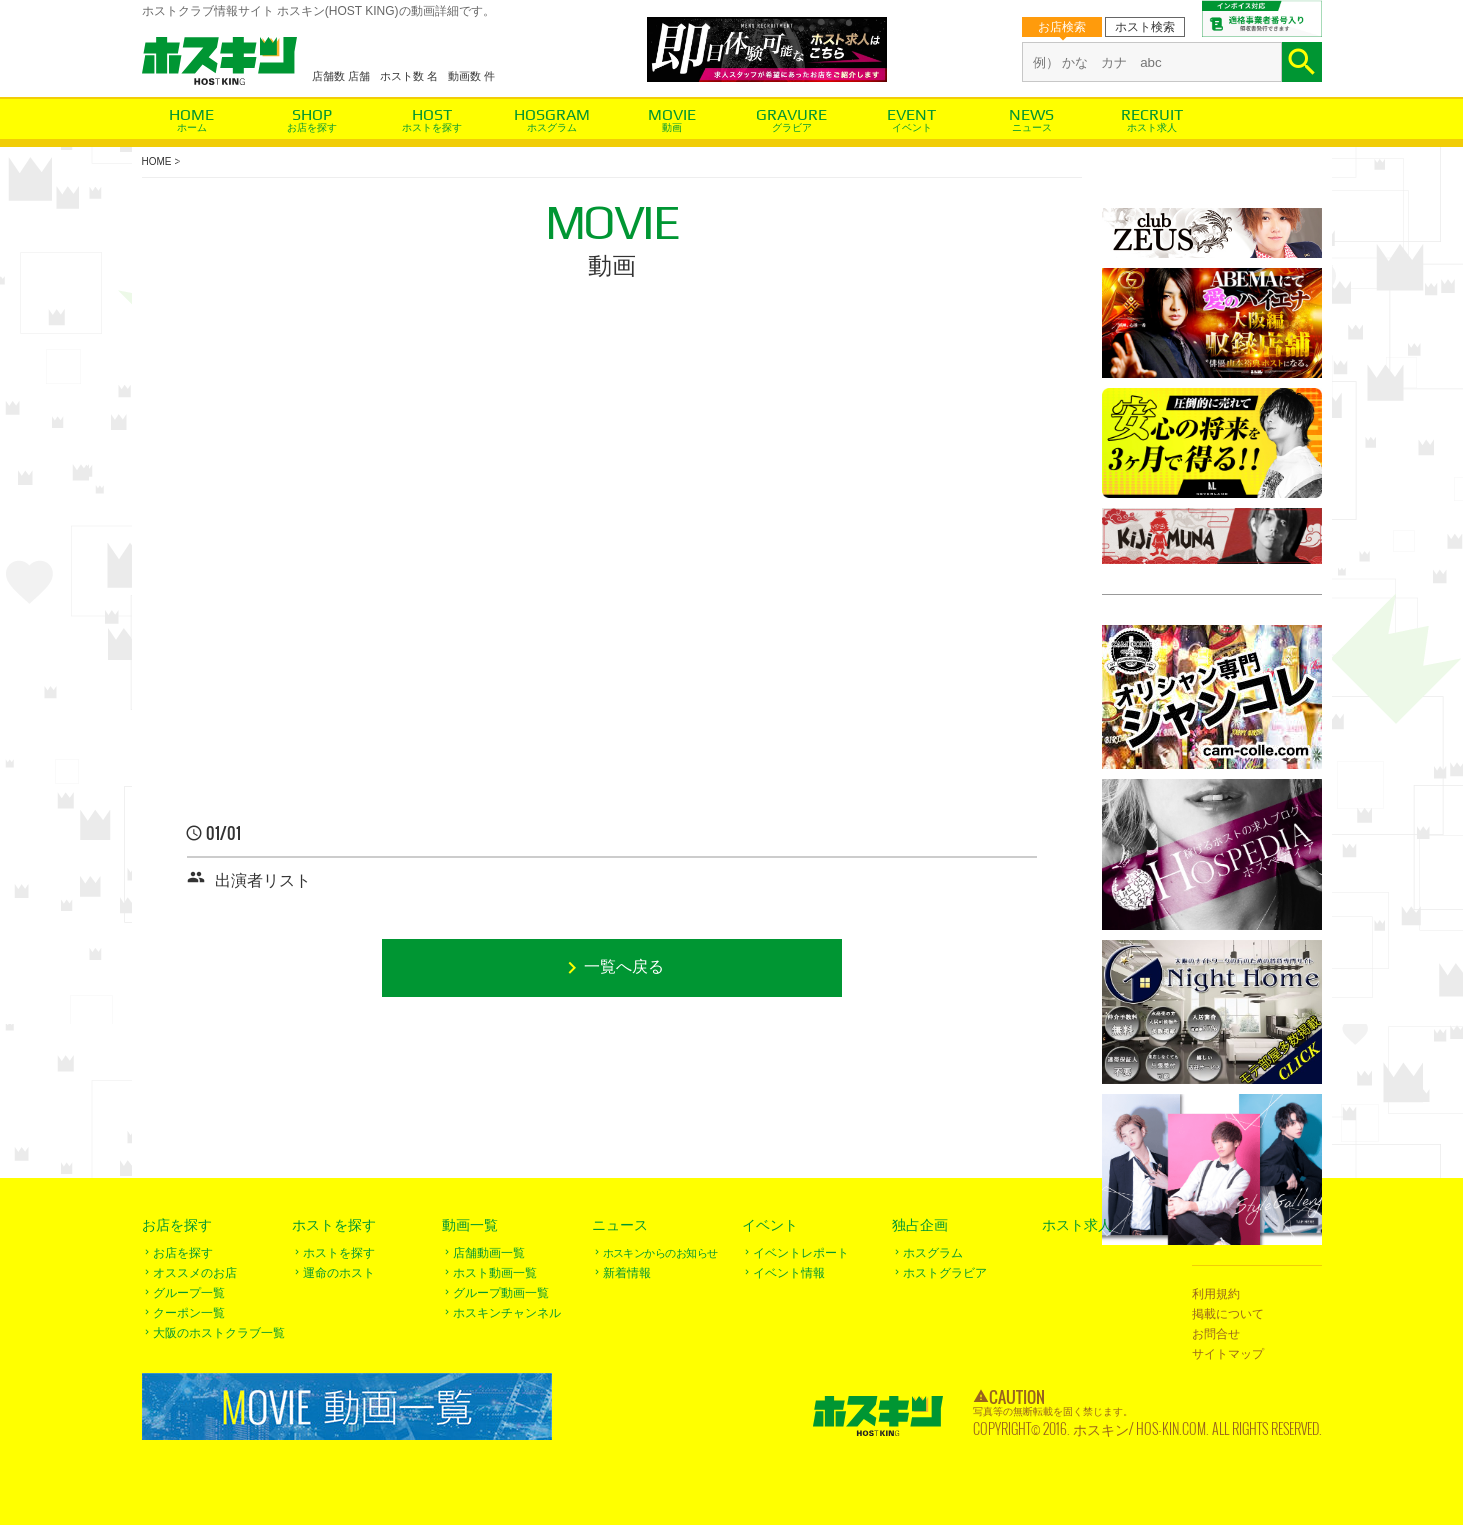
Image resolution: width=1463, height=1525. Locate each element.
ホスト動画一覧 (495, 1273)
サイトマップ (1228, 1354)
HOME (157, 161)
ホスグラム (552, 127)
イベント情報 (789, 1273)
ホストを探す (432, 127)
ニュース (1032, 127)
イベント (912, 127)
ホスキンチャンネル (507, 1313)
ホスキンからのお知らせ (660, 1253)
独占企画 (920, 1225)
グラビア (792, 127)
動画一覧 (470, 1225)
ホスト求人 (1152, 127)
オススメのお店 (195, 1273)
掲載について (1228, 1314)
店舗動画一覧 (489, 1253)
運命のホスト (339, 1273)
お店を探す (312, 127)
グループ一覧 (189, 1293)
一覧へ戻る (624, 967)
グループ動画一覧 (501, 1293)
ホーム (192, 127)
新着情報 (627, 1273)
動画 (672, 127)
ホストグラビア (945, 1273)
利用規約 (1216, 1294)
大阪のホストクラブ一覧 (219, 1333)
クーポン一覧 (189, 1313)
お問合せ (1216, 1334)
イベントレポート (801, 1253)
